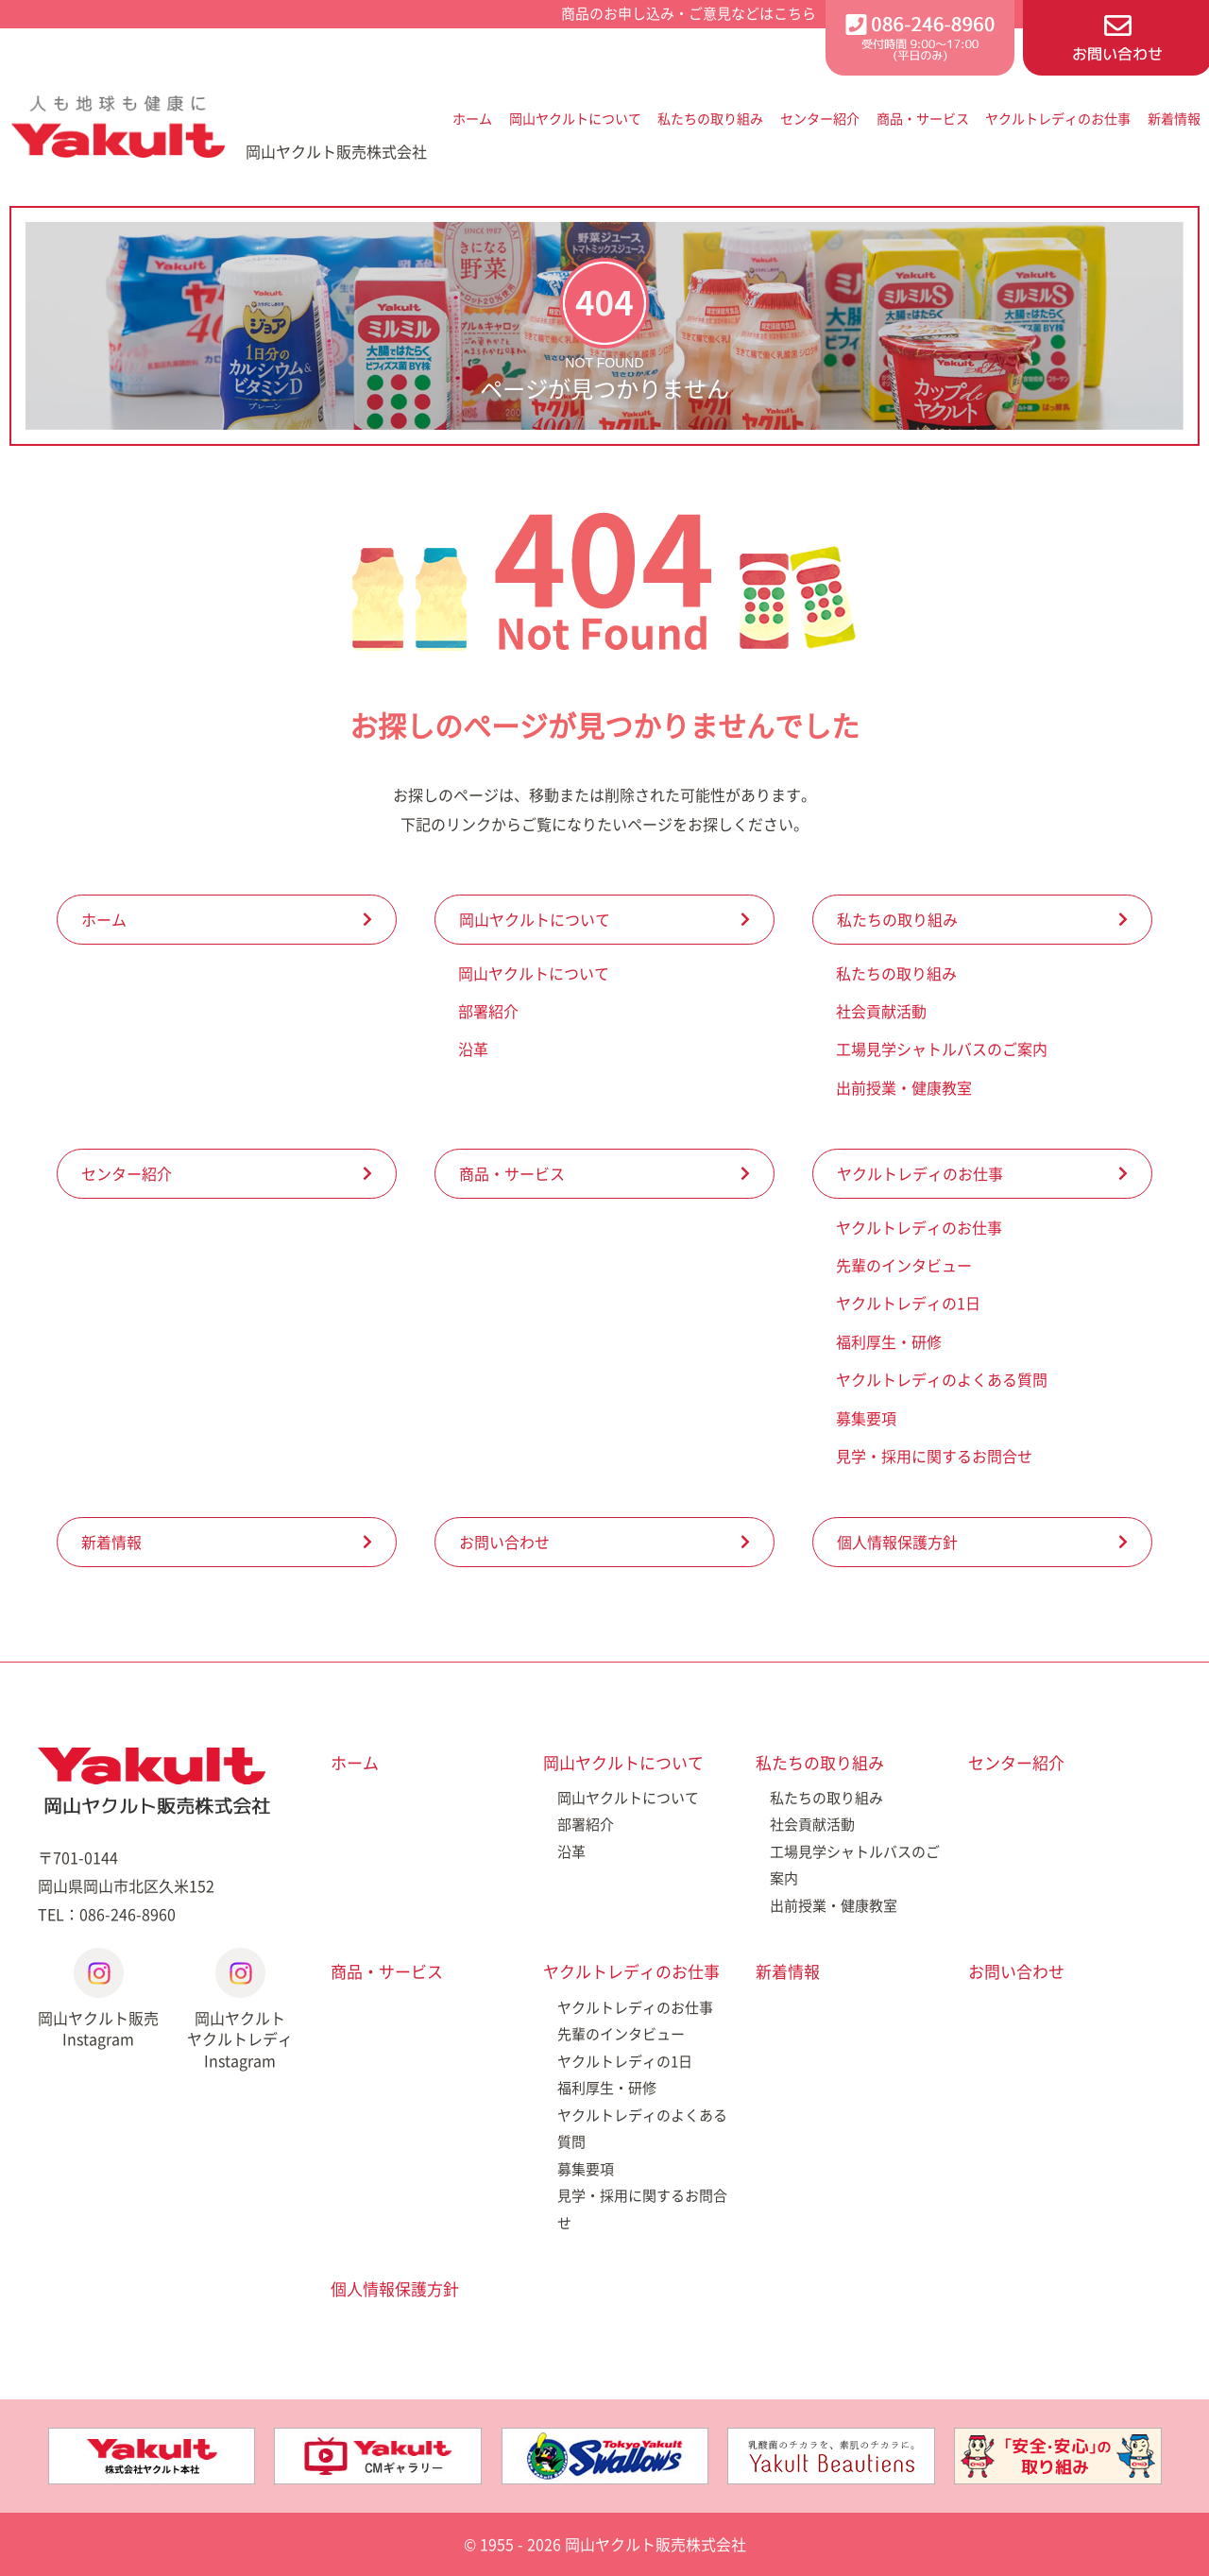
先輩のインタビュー (904, 1265)
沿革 (473, 1048)
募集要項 (866, 1418)
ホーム (472, 118)
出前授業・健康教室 (904, 1087)
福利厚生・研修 (889, 1341)
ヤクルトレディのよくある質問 (941, 1379)
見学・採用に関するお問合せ (934, 1455)
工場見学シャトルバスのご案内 (941, 1048)
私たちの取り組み (710, 118)
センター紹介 (820, 118)
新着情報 (1174, 118)
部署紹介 (488, 1010)
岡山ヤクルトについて (575, 118)
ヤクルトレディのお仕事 (1058, 118)
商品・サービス (923, 118)
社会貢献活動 (881, 1010)
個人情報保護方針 (897, 1541)
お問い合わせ (504, 1541)
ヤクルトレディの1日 (908, 1302)
